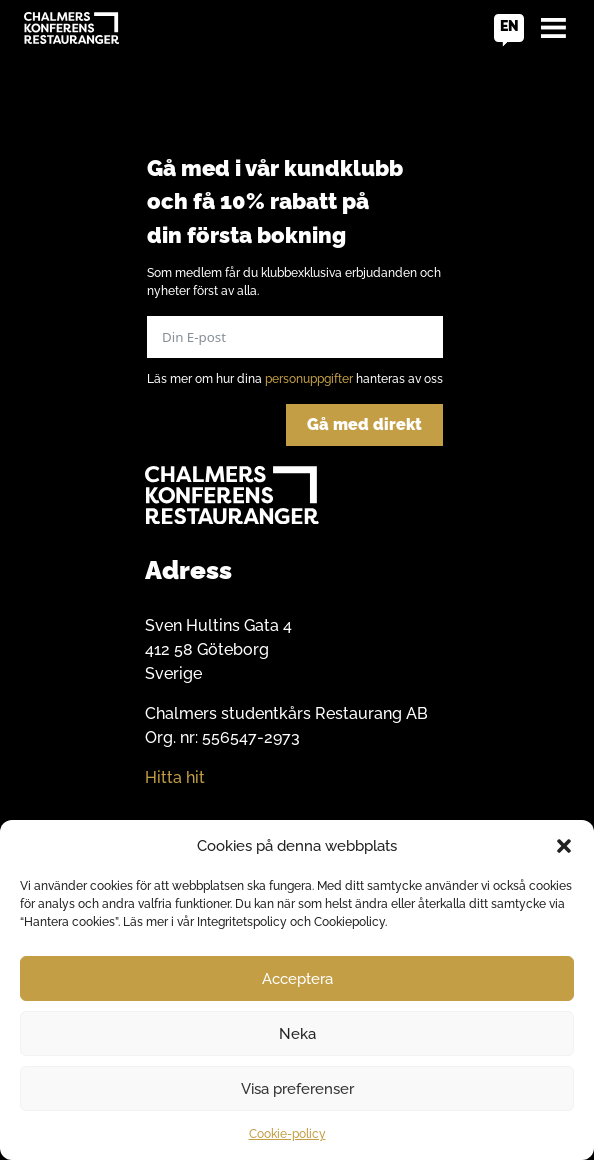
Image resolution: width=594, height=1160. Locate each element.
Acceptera (297, 979)
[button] (564, 846)
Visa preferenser (297, 1089)
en (509, 26)
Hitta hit (175, 777)
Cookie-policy (287, 1134)
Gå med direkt (364, 424)
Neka (297, 1034)
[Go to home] (71, 28)
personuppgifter (309, 379)
